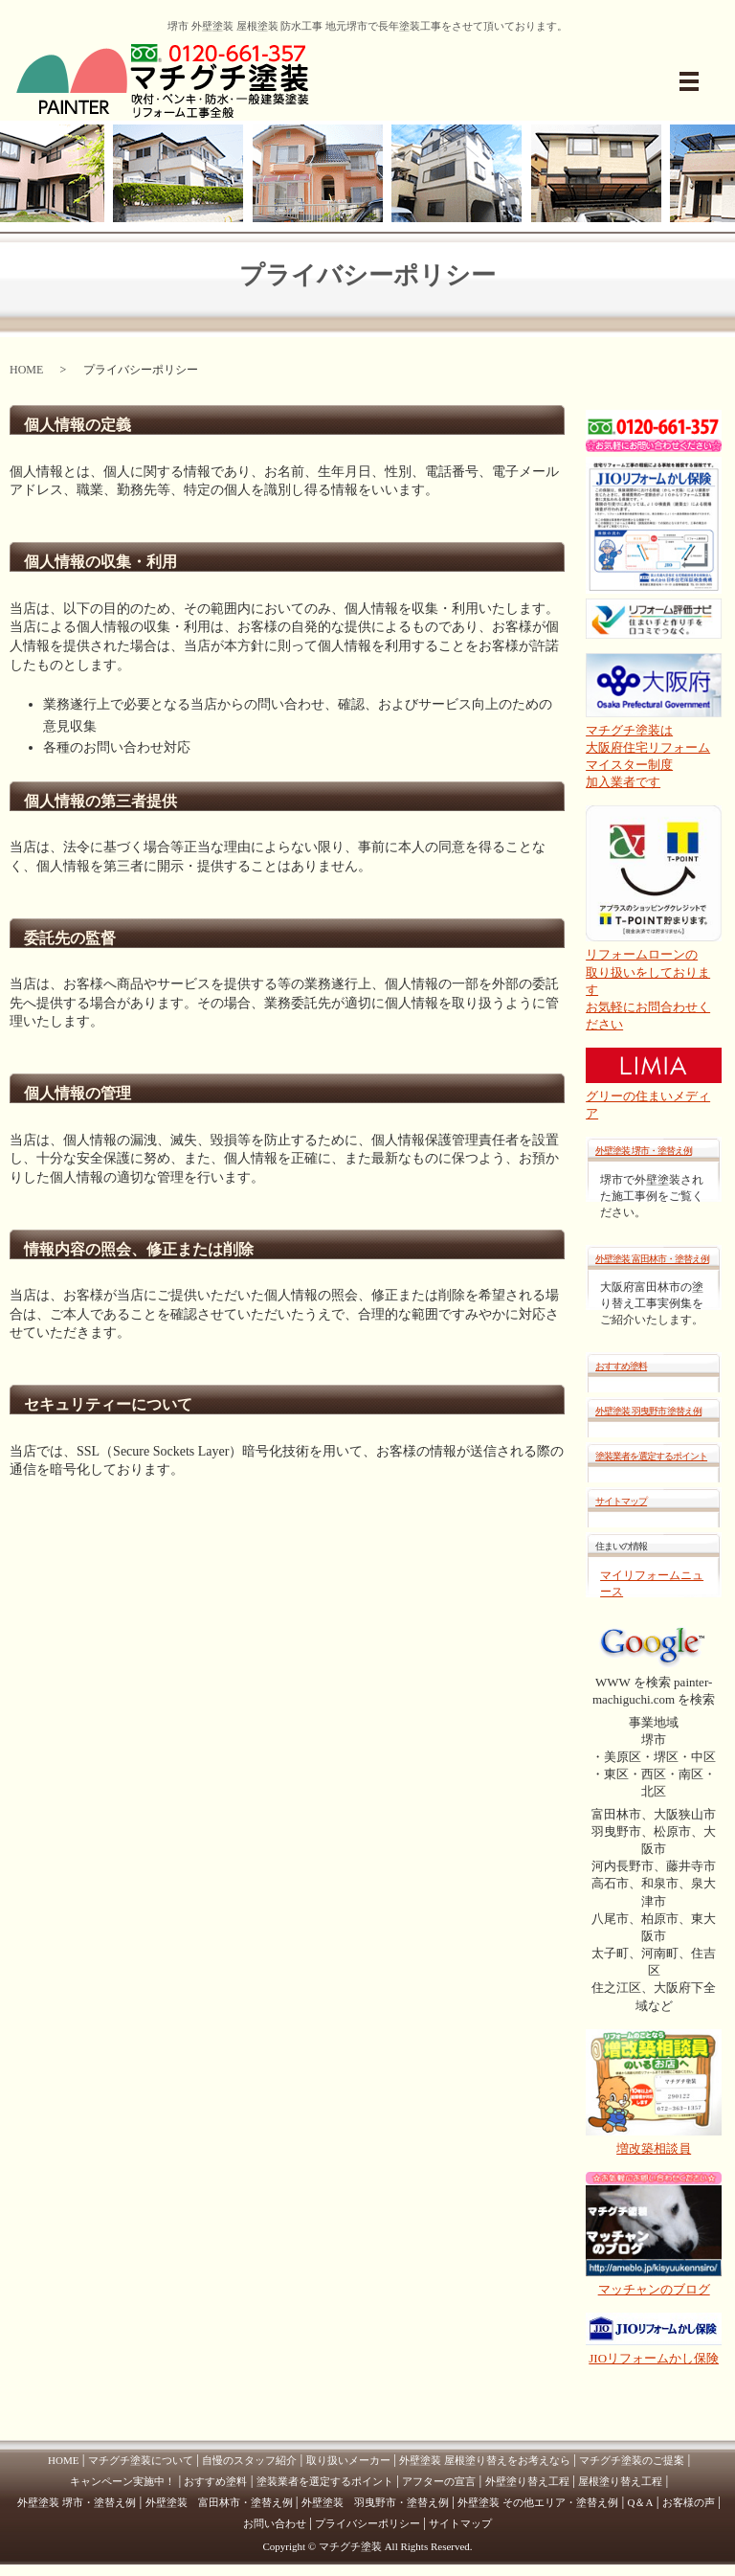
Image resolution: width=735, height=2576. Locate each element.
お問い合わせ (274, 2523)
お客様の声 (688, 2502)
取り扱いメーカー (348, 2460)
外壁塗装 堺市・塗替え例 (643, 1150)
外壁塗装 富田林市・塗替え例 (652, 1259)
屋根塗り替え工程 (620, 2481)
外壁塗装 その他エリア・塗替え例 (537, 2502)
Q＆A (641, 2502)
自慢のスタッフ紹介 (249, 2460)
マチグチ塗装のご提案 (631, 2460)
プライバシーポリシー (367, 2523)
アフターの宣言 (439, 2481)
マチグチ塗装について (140, 2460)
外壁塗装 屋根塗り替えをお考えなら (484, 2460)
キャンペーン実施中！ (122, 2481)
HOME (26, 369)
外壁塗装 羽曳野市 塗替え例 (648, 1411)
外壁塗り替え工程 (527, 2481)
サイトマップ (621, 1501)
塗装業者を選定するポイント (651, 1456)
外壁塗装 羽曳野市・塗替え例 (375, 2502)
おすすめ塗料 (621, 1366)
